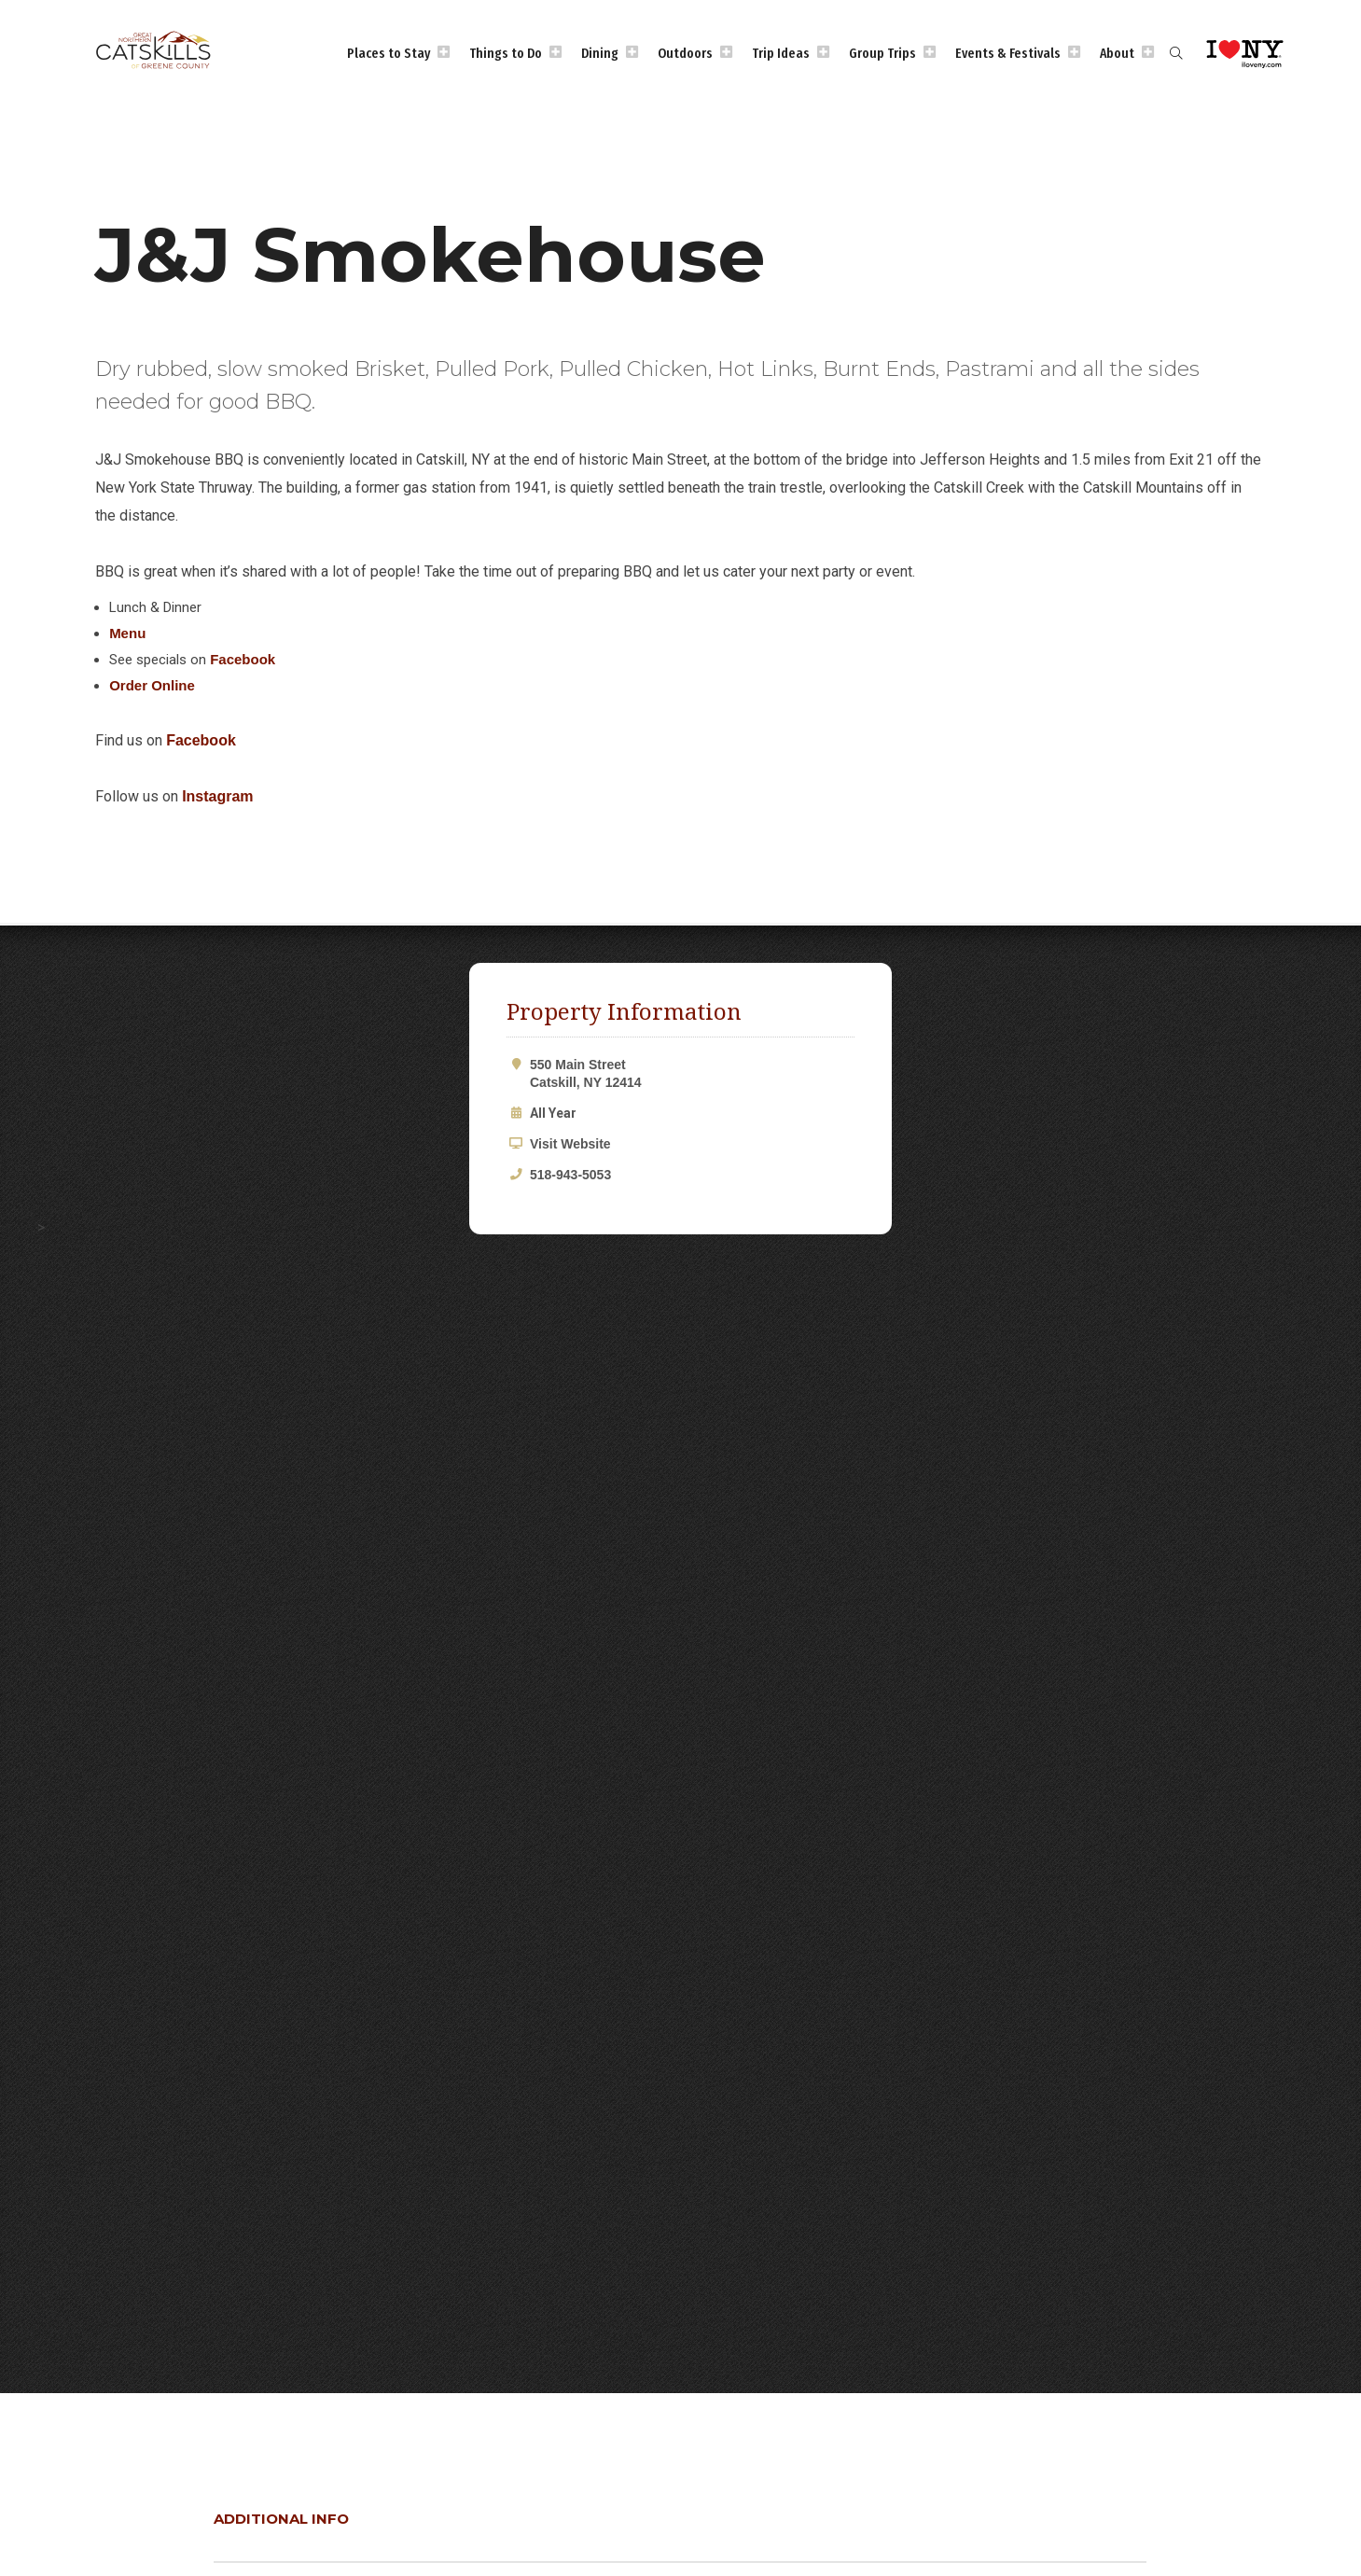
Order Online (152, 685)
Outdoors (685, 53)
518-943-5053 (570, 1174)
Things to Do (505, 53)
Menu (127, 633)
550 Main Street (692, 1073)
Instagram (217, 796)
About (1117, 53)
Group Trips (882, 53)
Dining (599, 53)
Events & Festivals (1008, 53)
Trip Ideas (781, 53)
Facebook (242, 659)
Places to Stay (388, 53)
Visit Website (570, 1143)
